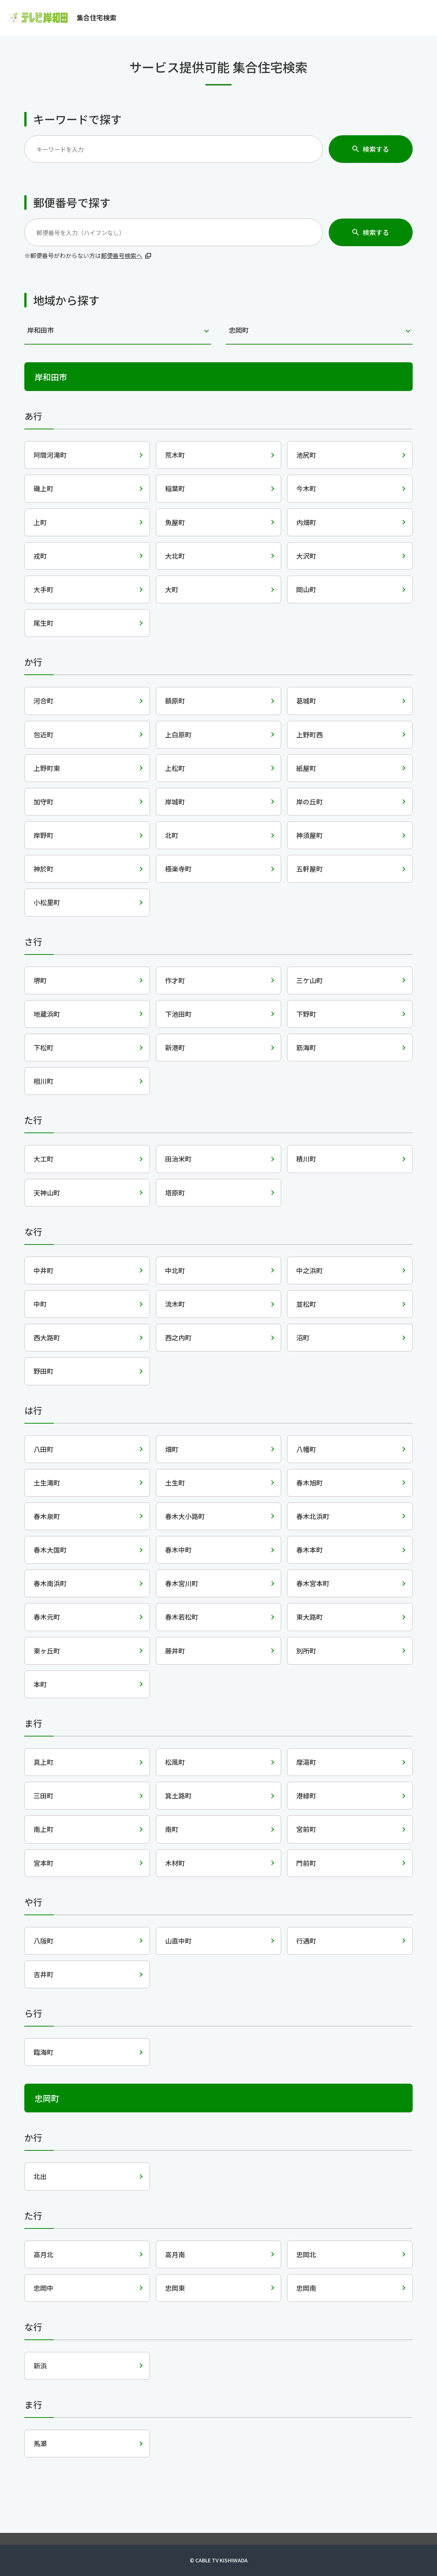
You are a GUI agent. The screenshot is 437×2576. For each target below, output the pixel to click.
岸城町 (175, 801)
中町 (40, 1304)
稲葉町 (175, 488)
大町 (171, 589)
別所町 (306, 1650)
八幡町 (306, 1449)
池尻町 (306, 455)
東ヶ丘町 (47, 1650)
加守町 (43, 801)
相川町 (43, 1081)
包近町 (43, 734)
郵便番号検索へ (121, 255)
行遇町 (306, 1940)
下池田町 (178, 1014)
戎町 (40, 556)
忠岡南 (306, 2288)
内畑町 (306, 522)
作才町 (175, 980)
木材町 (175, 1863)
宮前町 (306, 1829)
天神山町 (47, 1192)
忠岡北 (306, 2254)
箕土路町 (178, 1795)
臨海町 (43, 2052)
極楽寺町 (178, 868)
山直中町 (178, 1940)
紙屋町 (306, 768)
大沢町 (306, 556)
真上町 (43, 1762)
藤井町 (175, 1650)
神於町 (43, 868)
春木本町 (309, 1549)
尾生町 (43, 623)
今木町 (306, 488)
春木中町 (178, 1549)
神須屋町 (309, 835)
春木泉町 (47, 1516)
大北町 (175, 556)
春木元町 (47, 1617)
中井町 (43, 1270)
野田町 (43, 1371)
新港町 (175, 1047)
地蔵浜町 (47, 1014)
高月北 (43, 2254)
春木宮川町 (181, 1583)
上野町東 (47, 768)
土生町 (175, 1482)
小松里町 (47, 902)
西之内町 (178, 1337)
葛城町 (306, 700)
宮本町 (43, 1863)
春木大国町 (50, 1549)
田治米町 (178, 1158)
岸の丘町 (309, 801)
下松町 (43, 1047)
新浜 (40, 2365)
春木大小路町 (185, 1516)
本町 (40, 1684)
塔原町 (175, 1192)
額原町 (175, 700)
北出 (40, 2176)
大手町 (43, 589)
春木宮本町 (312, 1583)
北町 (171, 835)
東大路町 (309, 1617)
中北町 (175, 1270)
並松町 (306, 1304)
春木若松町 (181, 1617)
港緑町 (306, 1795)
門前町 (306, 1863)
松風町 (175, 1762)
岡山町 (306, 589)
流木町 (175, 1304)
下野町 (306, 1014)
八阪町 (43, 1940)
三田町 (43, 1795)
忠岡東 (175, 2288)
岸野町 (43, 835)
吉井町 (43, 1974)
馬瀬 (40, 2443)
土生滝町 (47, 1482)
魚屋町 (175, 522)
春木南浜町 (50, 1583)
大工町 (43, 1158)
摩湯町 (306, 1762)
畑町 (171, 1449)
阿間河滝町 (50, 455)
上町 (40, 522)
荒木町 (175, 455)
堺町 (40, 980)
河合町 (43, 700)
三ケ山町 (309, 980)
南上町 (43, 1829)
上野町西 (309, 734)
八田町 (43, 1449)
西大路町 (47, 1337)
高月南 (175, 2254)
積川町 (306, 1158)
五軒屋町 (309, 868)
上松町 (175, 768)
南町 (171, 1829)
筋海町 (306, 1047)
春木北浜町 (312, 1516)
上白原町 (178, 734)
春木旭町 (309, 1482)
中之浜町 (309, 1270)
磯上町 (43, 488)
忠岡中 (43, 2288)
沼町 (303, 1337)
